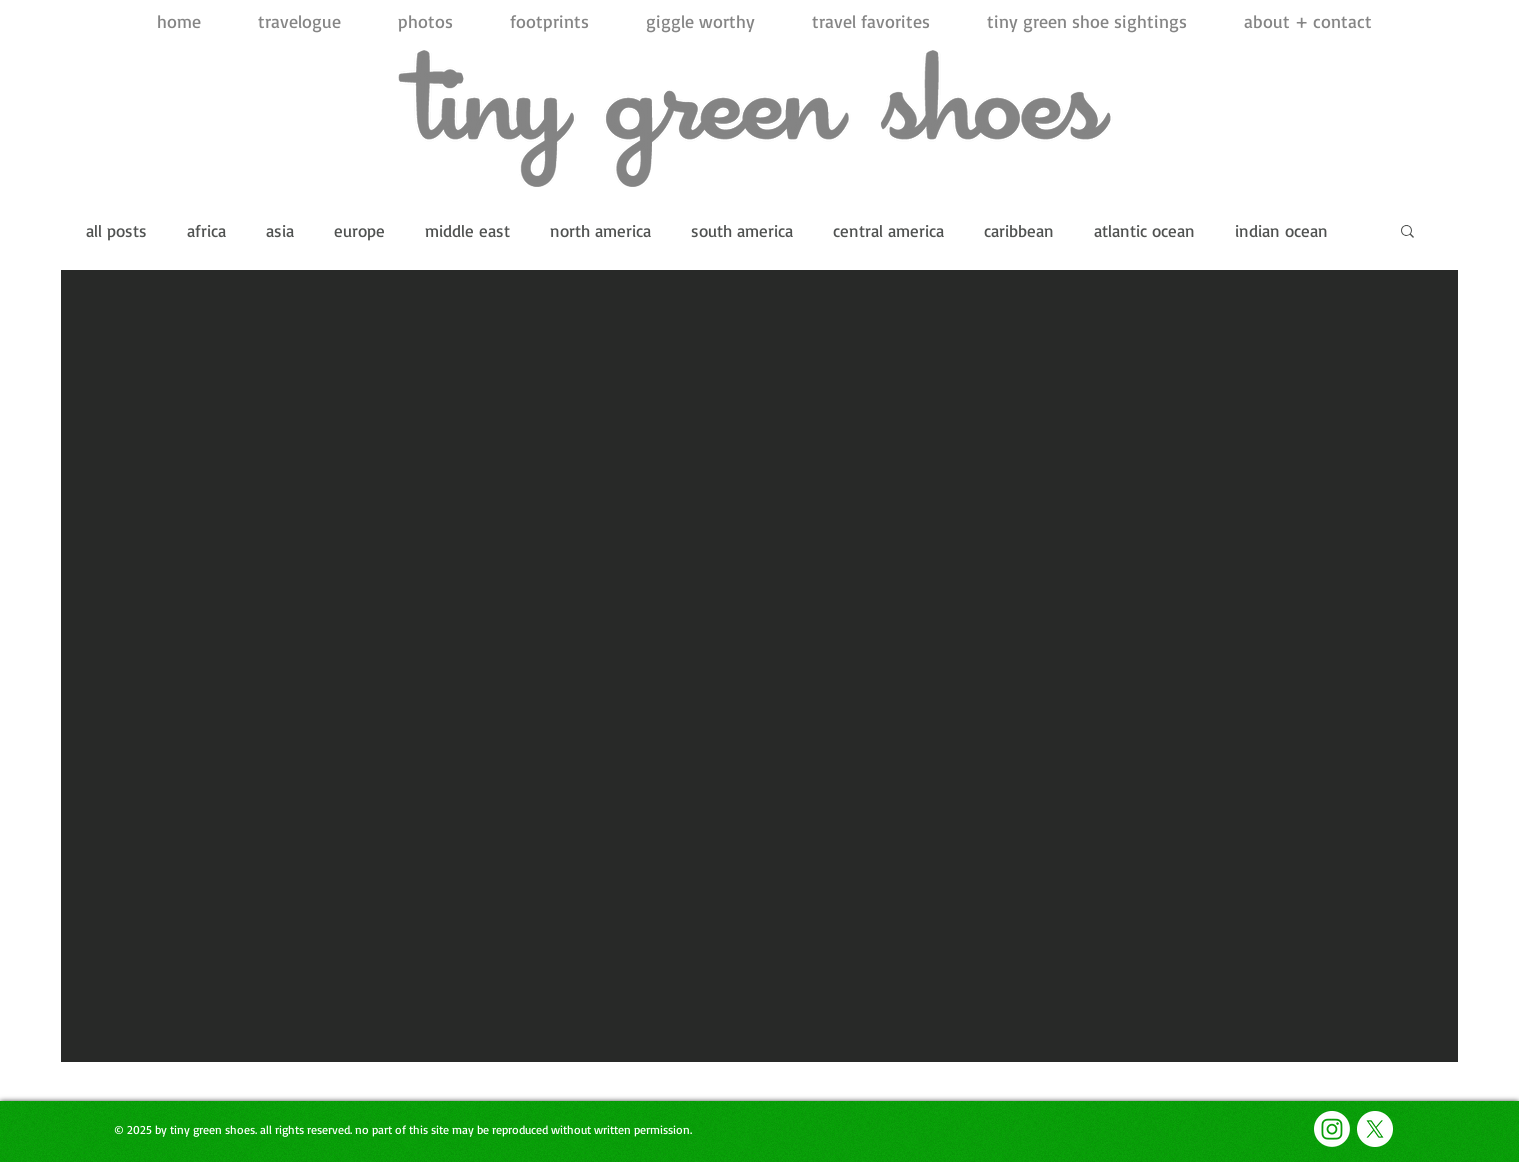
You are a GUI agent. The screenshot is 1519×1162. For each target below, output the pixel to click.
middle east (467, 230)
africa (206, 230)
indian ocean (1281, 230)
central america (888, 230)
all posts (116, 230)
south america (742, 230)
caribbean (1019, 230)
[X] (1375, 1129)
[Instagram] (1332, 1129)
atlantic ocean (1144, 230)
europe (359, 230)
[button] (1407, 232)
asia (280, 230)
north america (600, 230)
